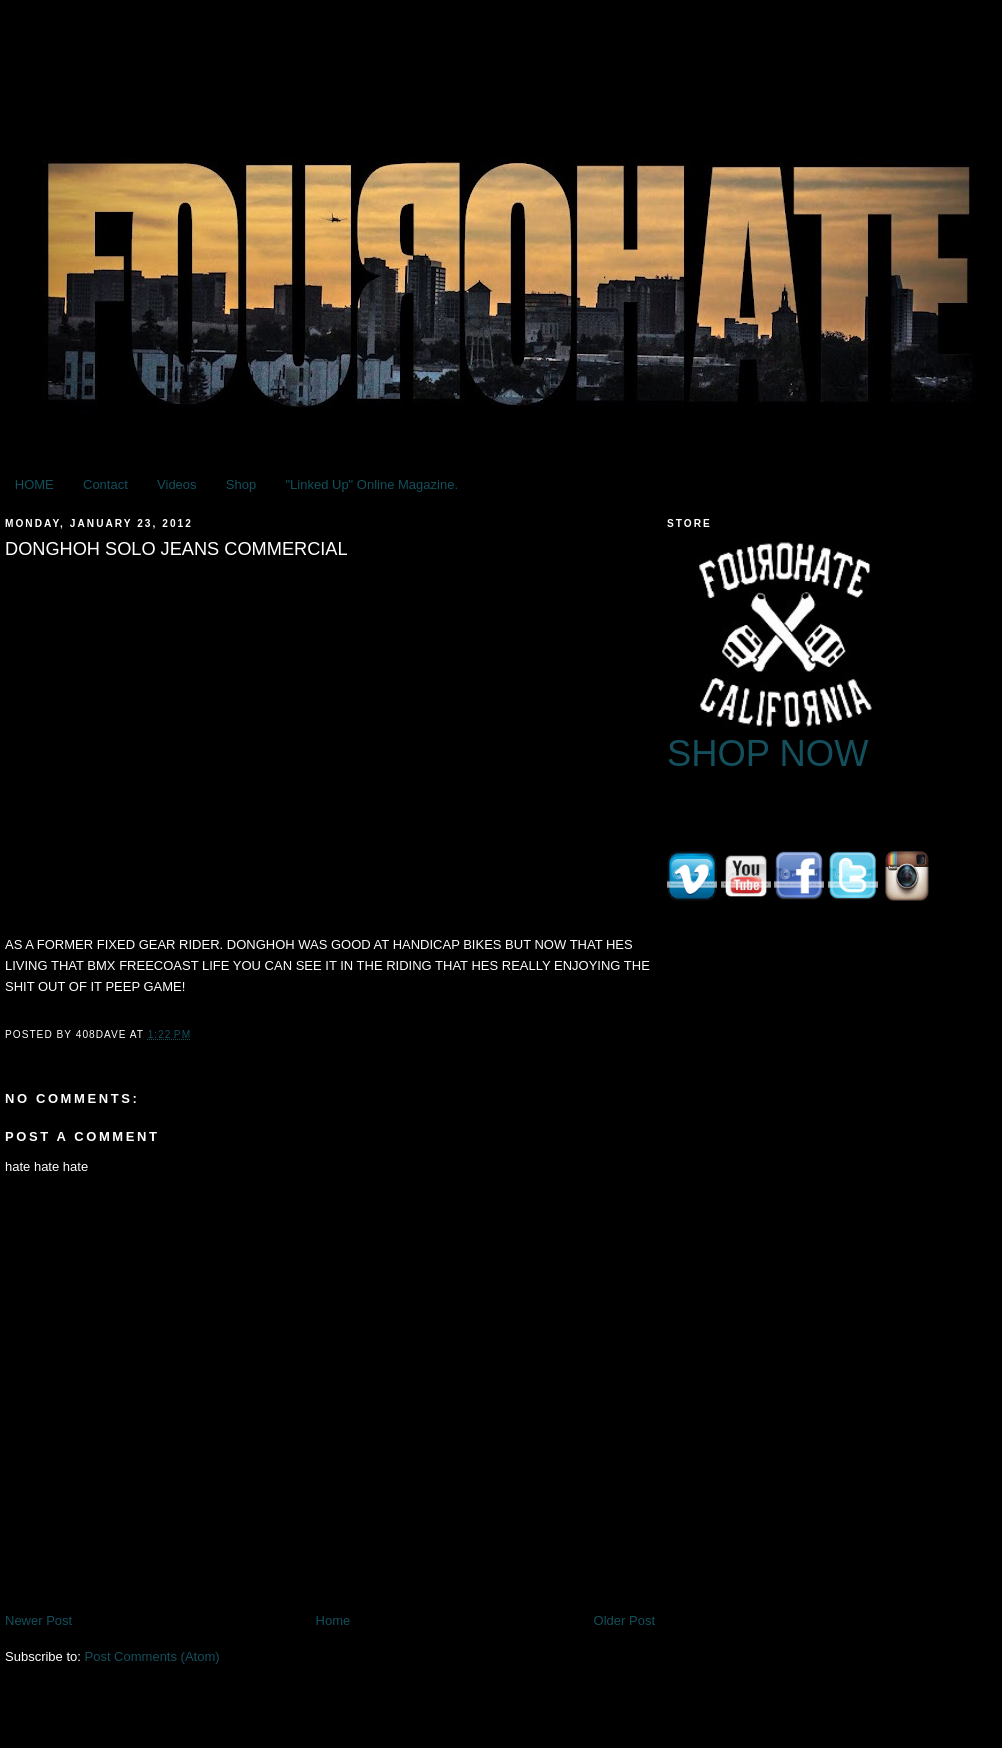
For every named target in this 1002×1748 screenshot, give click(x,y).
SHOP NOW (768, 753)
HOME (34, 484)
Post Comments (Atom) (152, 1656)
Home (333, 1620)
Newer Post (38, 1620)
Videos (177, 484)
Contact (105, 484)
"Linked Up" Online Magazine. (371, 484)
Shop (241, 484)
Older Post (624, 1620)
